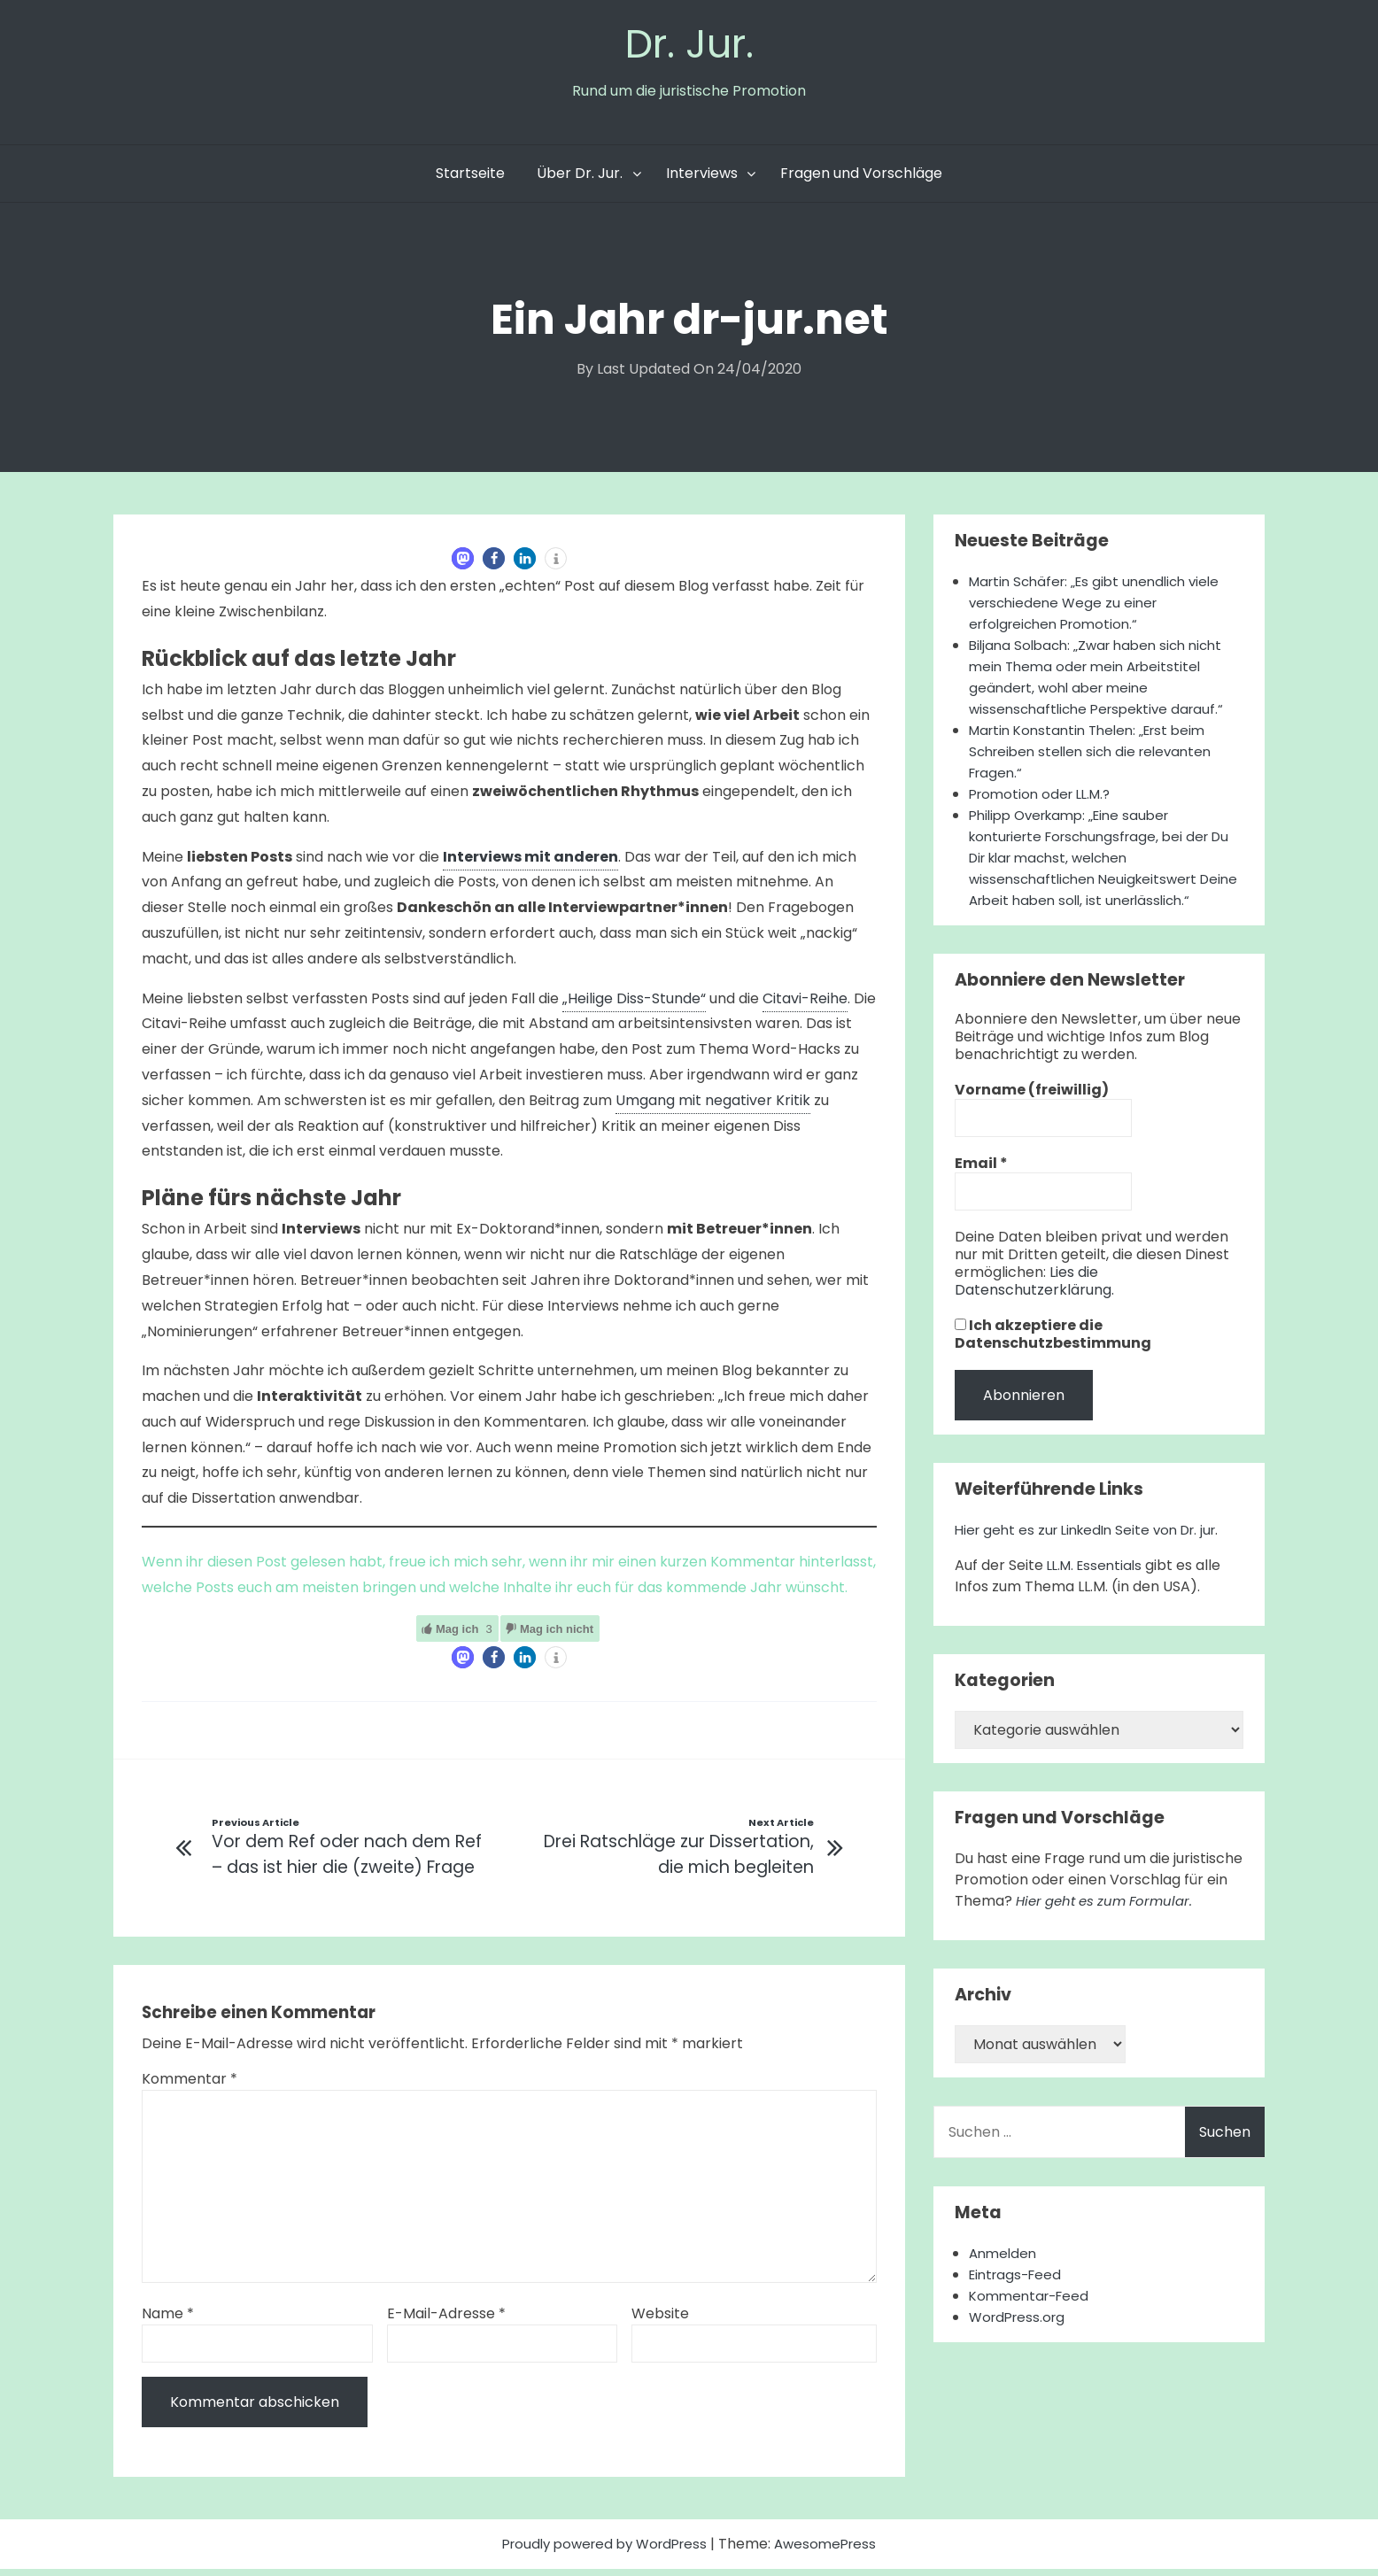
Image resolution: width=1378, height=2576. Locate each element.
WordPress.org (1020, 2342)
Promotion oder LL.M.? (1044, 798)
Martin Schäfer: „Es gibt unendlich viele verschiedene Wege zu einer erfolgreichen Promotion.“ (1102, 607)
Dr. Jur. (689, 45)
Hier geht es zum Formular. (1110, 1926)
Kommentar (189, 2086)
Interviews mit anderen (530, 861)
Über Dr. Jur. (580, 177)
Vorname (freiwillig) (1032, 1116)
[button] (463, 563)
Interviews (702, 177)
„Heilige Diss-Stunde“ (634, 1003)
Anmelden (1005, 2279)
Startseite (470, 177)
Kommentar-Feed (1032, 2321)
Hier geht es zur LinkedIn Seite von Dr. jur (1094, 1555)
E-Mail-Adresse (446, 2320)
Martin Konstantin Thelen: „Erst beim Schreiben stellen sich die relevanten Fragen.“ (1097, 755)
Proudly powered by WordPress (604, 2551)
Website (660, 2320)
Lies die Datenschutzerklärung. (1034, 1307)
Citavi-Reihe (805, 1003)
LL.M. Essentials (1098, 1591)
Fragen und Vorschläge (861, 177)
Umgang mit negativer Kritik (712, 1105)
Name (168, 2320)
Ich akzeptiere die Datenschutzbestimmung (1053, 1360)
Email (981, 1189)
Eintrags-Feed (1018, 2300)
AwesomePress (832, 2551)
